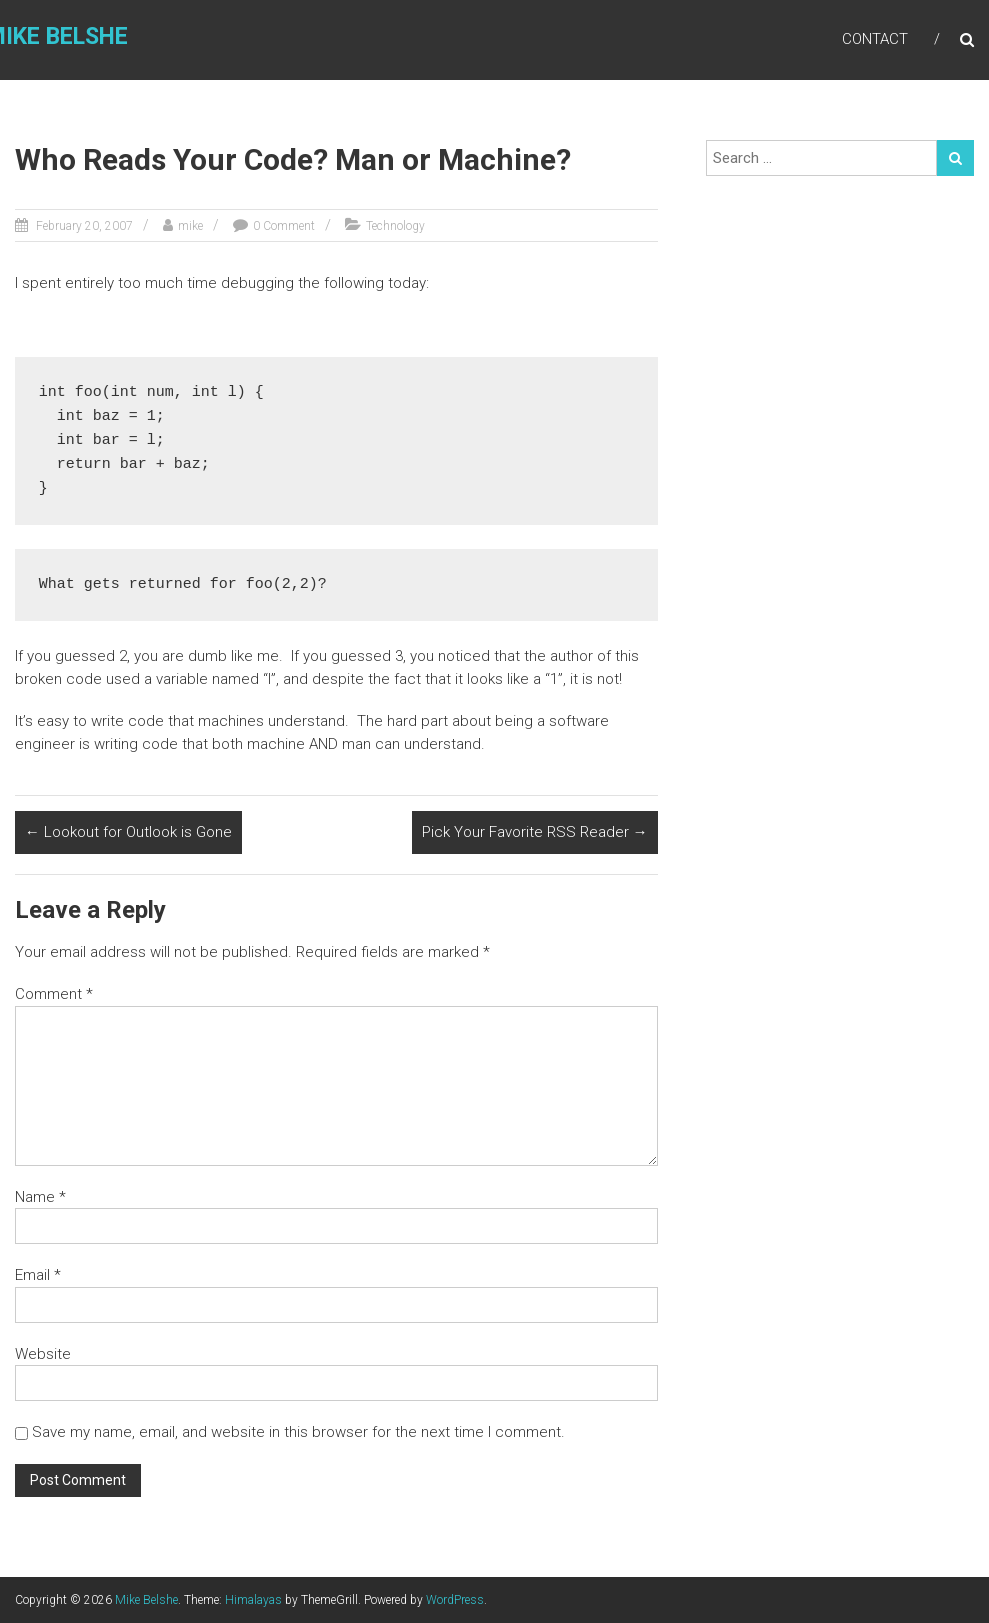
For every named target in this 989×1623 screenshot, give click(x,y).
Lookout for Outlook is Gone (128, 832)
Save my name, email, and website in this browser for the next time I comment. (298, 1432)
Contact (875, 39)
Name (40, 1197)
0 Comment (284, 226)
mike (190, 226)
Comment (54, 994)
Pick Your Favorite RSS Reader (535, 832)
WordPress (455, 1600)
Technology (395, 226)
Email (38, 1275)
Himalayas (253, 1600)
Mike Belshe (146, 1600)
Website (43, 1354)
